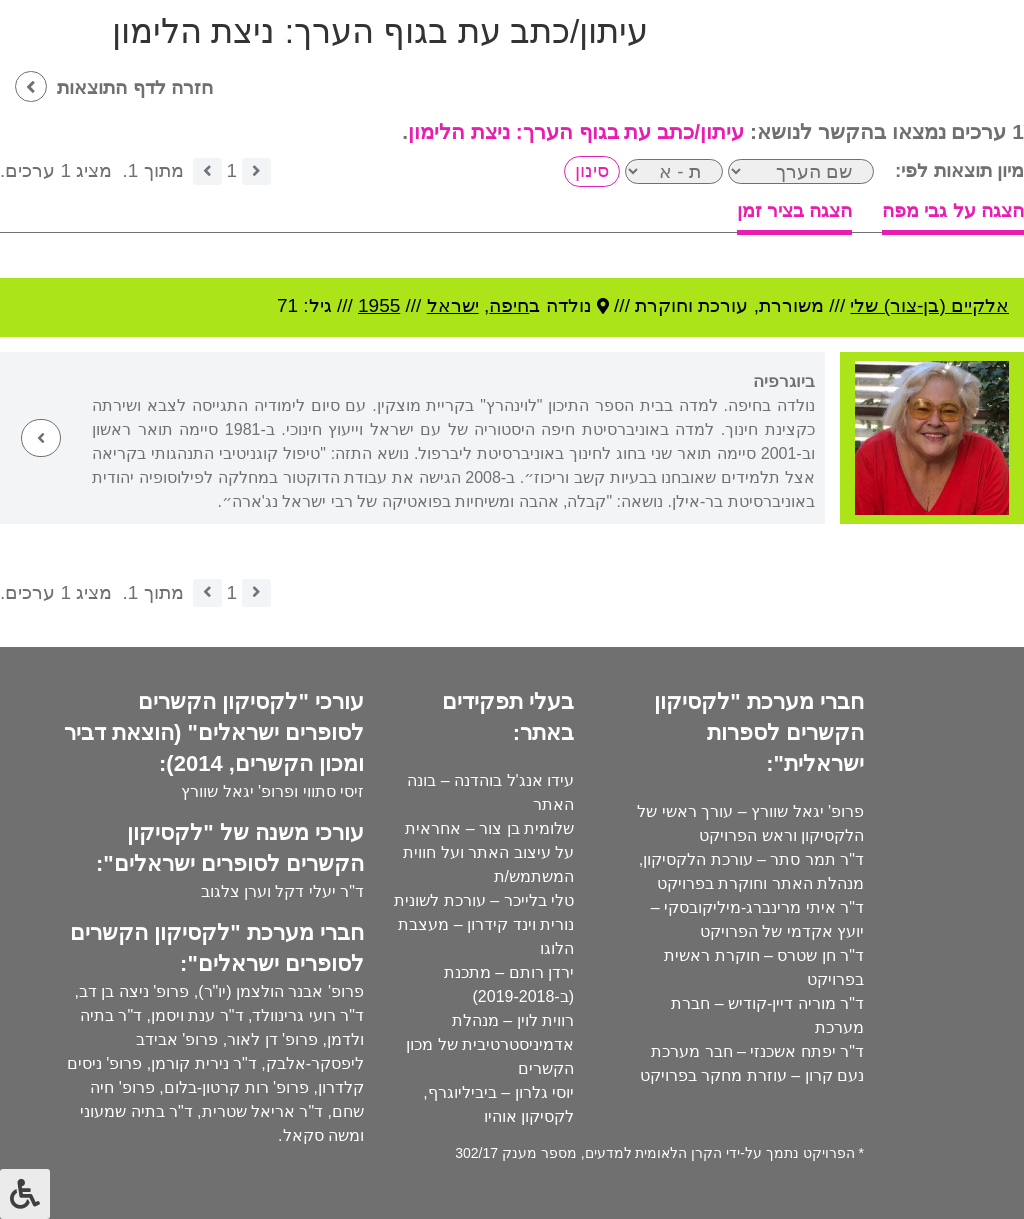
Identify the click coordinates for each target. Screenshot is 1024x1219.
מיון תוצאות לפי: (959, 170)
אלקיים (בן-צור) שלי (929, 305)
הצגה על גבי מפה (953, 210)
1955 (379, 305)
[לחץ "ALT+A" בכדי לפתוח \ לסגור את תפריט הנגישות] (25, 1194)
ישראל (453, 305)
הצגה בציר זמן (795, 210)
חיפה (509, 305)
